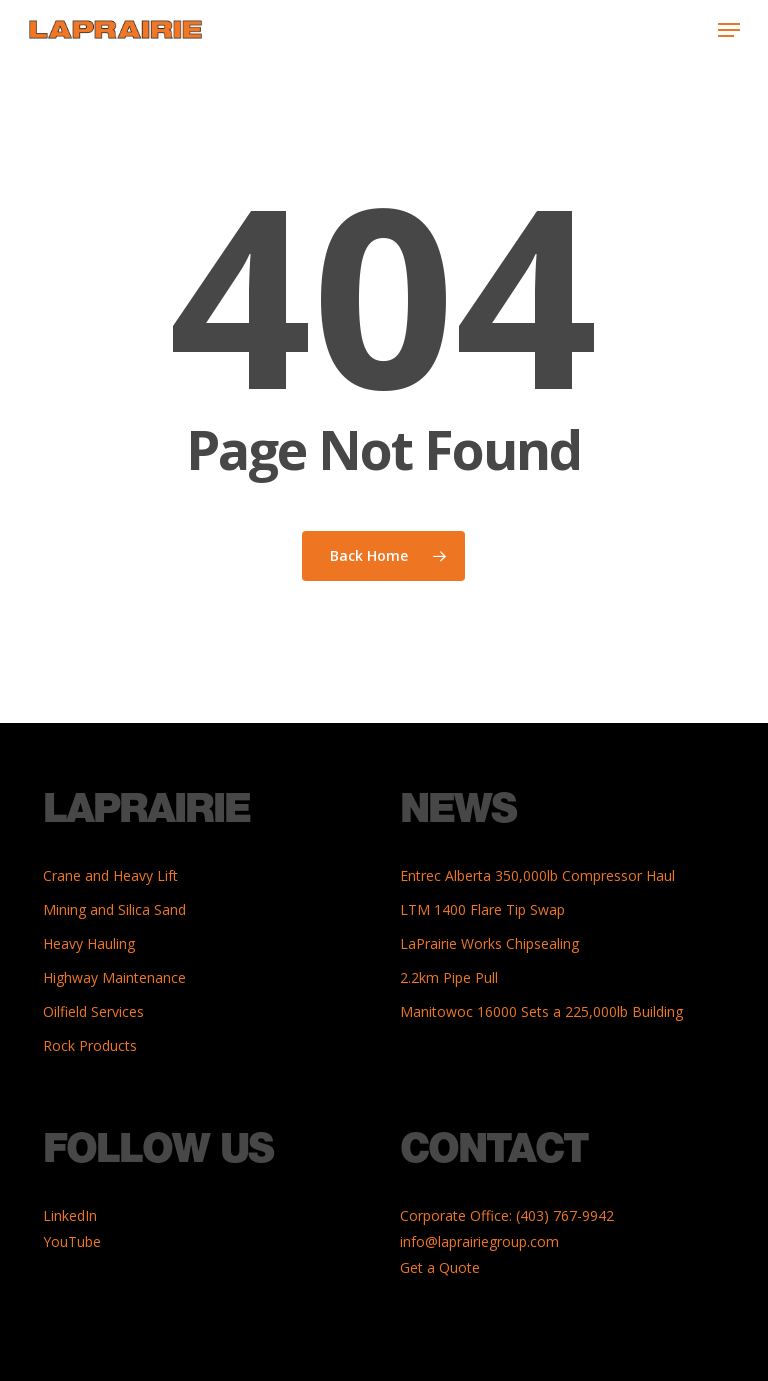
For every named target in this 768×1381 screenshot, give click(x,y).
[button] (729, 30)
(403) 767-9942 (565, 1215)
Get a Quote (440, 1267)
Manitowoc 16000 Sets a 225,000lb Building (541, 1011)
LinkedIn (70, 1215)
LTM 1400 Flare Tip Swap (482, 909)
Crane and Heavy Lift (110, 875)
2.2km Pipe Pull (449, 977)
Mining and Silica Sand (114, 909)
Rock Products (90, 1045)
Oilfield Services (93, 1011)
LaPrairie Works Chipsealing (489, 943)
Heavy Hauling (89, 943)
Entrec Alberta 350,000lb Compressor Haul (537, 875)
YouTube (72, 1241)
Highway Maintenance (114, 977)
